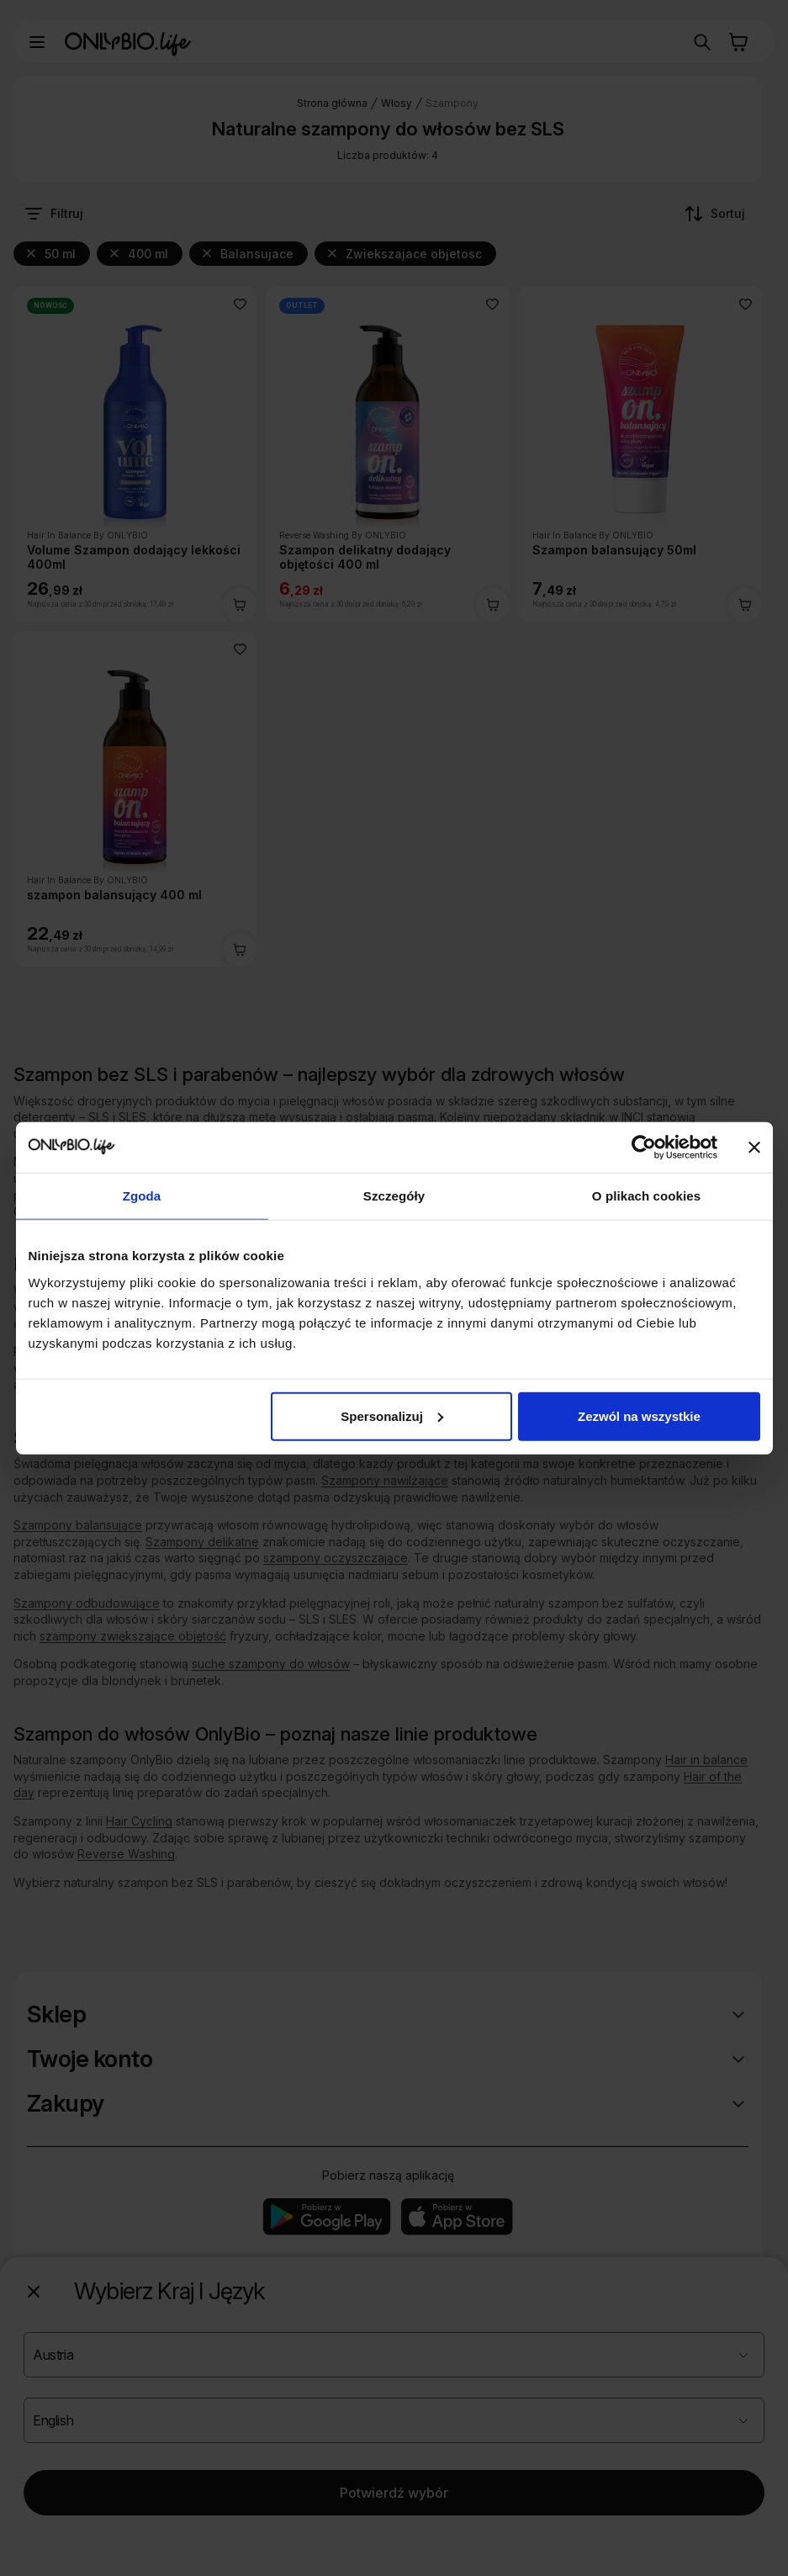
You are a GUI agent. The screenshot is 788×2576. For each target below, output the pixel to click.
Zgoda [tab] (142, 1196)
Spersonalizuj (392, 1415)
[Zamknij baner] (754, 1147)
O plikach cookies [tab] (646, 1196)
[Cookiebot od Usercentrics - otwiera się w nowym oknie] (643, 1147)
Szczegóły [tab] (394, 1196)
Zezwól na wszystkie (639, 1415)
